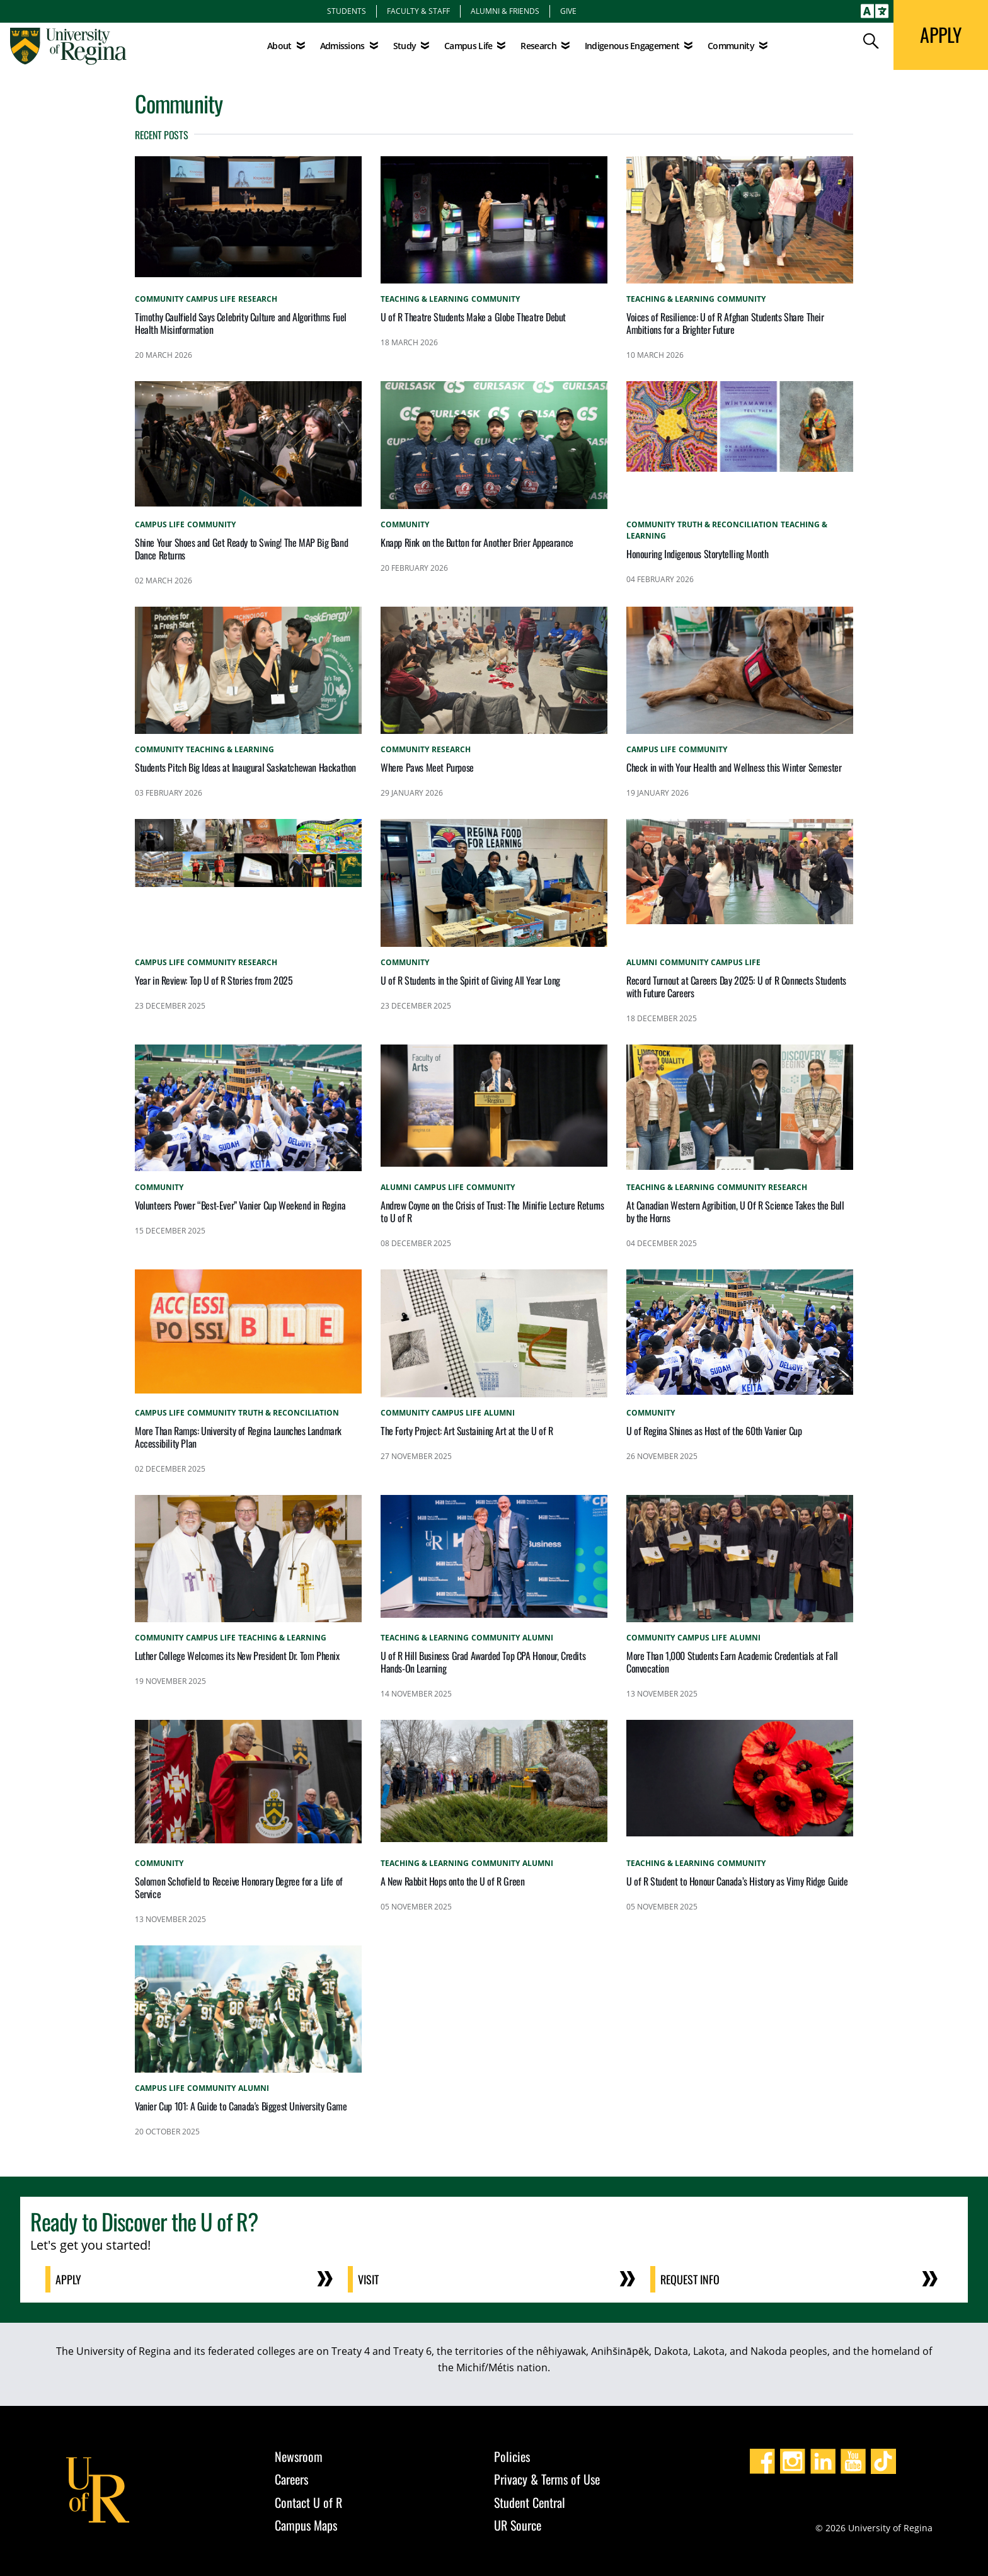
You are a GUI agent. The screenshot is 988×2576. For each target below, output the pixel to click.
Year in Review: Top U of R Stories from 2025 (213, 980)
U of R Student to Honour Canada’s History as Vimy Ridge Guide (737, 1881)
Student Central (529, 2502)
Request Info (690, 2279)
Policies (512, 2456)
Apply (68, 2279)
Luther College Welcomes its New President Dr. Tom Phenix (237, 1655)
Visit (368, 2279)
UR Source (517, 2525)
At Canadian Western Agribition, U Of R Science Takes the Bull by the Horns (735, 1211)
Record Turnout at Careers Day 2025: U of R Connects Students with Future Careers (736, 986)
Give (568, 11)
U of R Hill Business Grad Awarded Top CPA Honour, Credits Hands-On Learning (483, 1662)
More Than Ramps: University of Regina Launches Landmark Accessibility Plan (238, 1437)
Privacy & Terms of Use (547, 2479)
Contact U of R (308, 2502)
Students (346, 11)
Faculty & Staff (418, 11)
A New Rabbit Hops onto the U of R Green (452, 1881)
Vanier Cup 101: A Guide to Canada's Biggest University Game (241, 2106)
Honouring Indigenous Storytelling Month (697, 553)
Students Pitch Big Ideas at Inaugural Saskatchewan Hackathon (245, 767)
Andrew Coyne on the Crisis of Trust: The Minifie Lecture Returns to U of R (492, 1211)
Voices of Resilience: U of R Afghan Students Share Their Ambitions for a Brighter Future (725, 323)
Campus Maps (306, 2525)
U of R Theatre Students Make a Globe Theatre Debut (473, 316)
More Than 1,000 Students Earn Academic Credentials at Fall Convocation (732, 1662)
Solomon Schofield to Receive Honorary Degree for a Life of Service (239, 1887)
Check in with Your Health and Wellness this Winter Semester (733, 767)
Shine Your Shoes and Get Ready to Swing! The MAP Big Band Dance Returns (241, 549)
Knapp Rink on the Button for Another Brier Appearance (477, 542)
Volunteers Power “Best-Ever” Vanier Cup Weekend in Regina (240, 1205)
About (279, 46)
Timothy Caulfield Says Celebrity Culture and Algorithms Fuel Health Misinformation (241, 323)
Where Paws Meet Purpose (427, 767)
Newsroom (299, 2456)
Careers (291, 2479)
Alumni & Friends (505, 11)
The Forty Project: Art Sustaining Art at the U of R (467, 1430)
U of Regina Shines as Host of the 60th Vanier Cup (713, 1430)
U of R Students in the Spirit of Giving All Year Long (470, 980)
